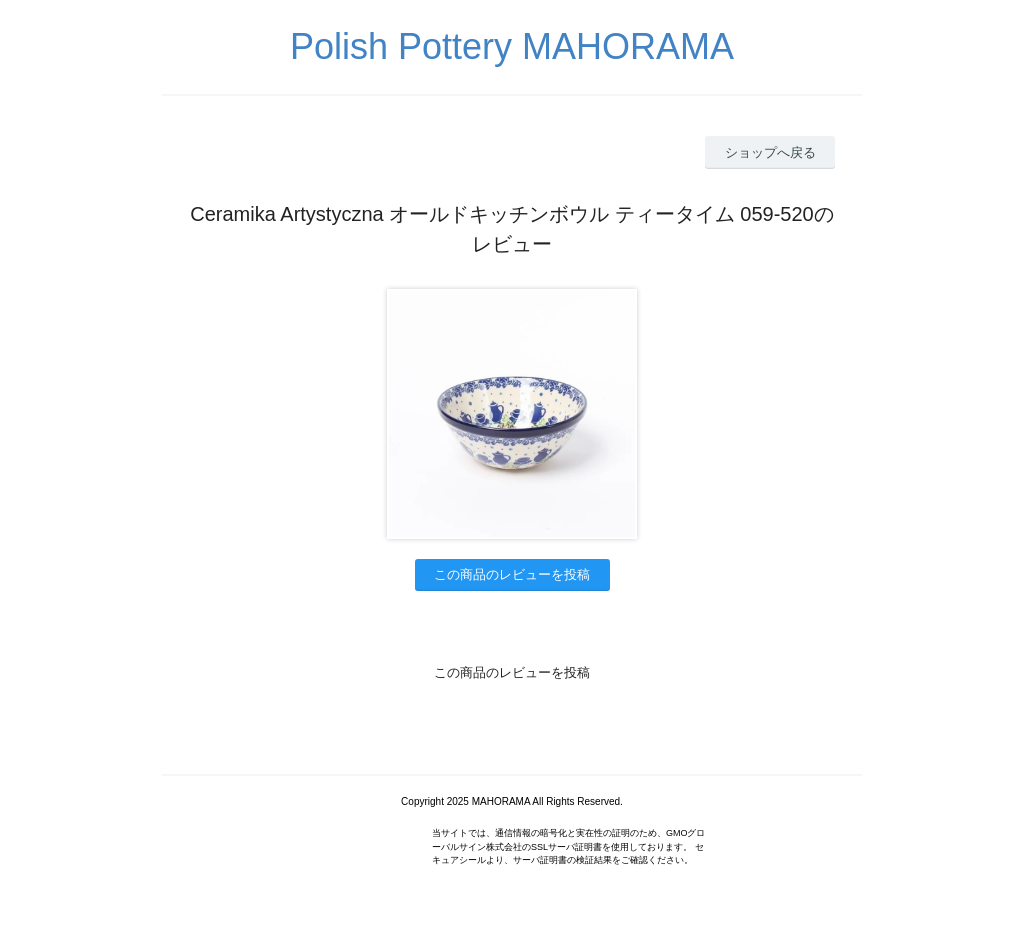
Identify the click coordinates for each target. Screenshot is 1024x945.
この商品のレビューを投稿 (512, 574)
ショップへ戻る (770, 152)
